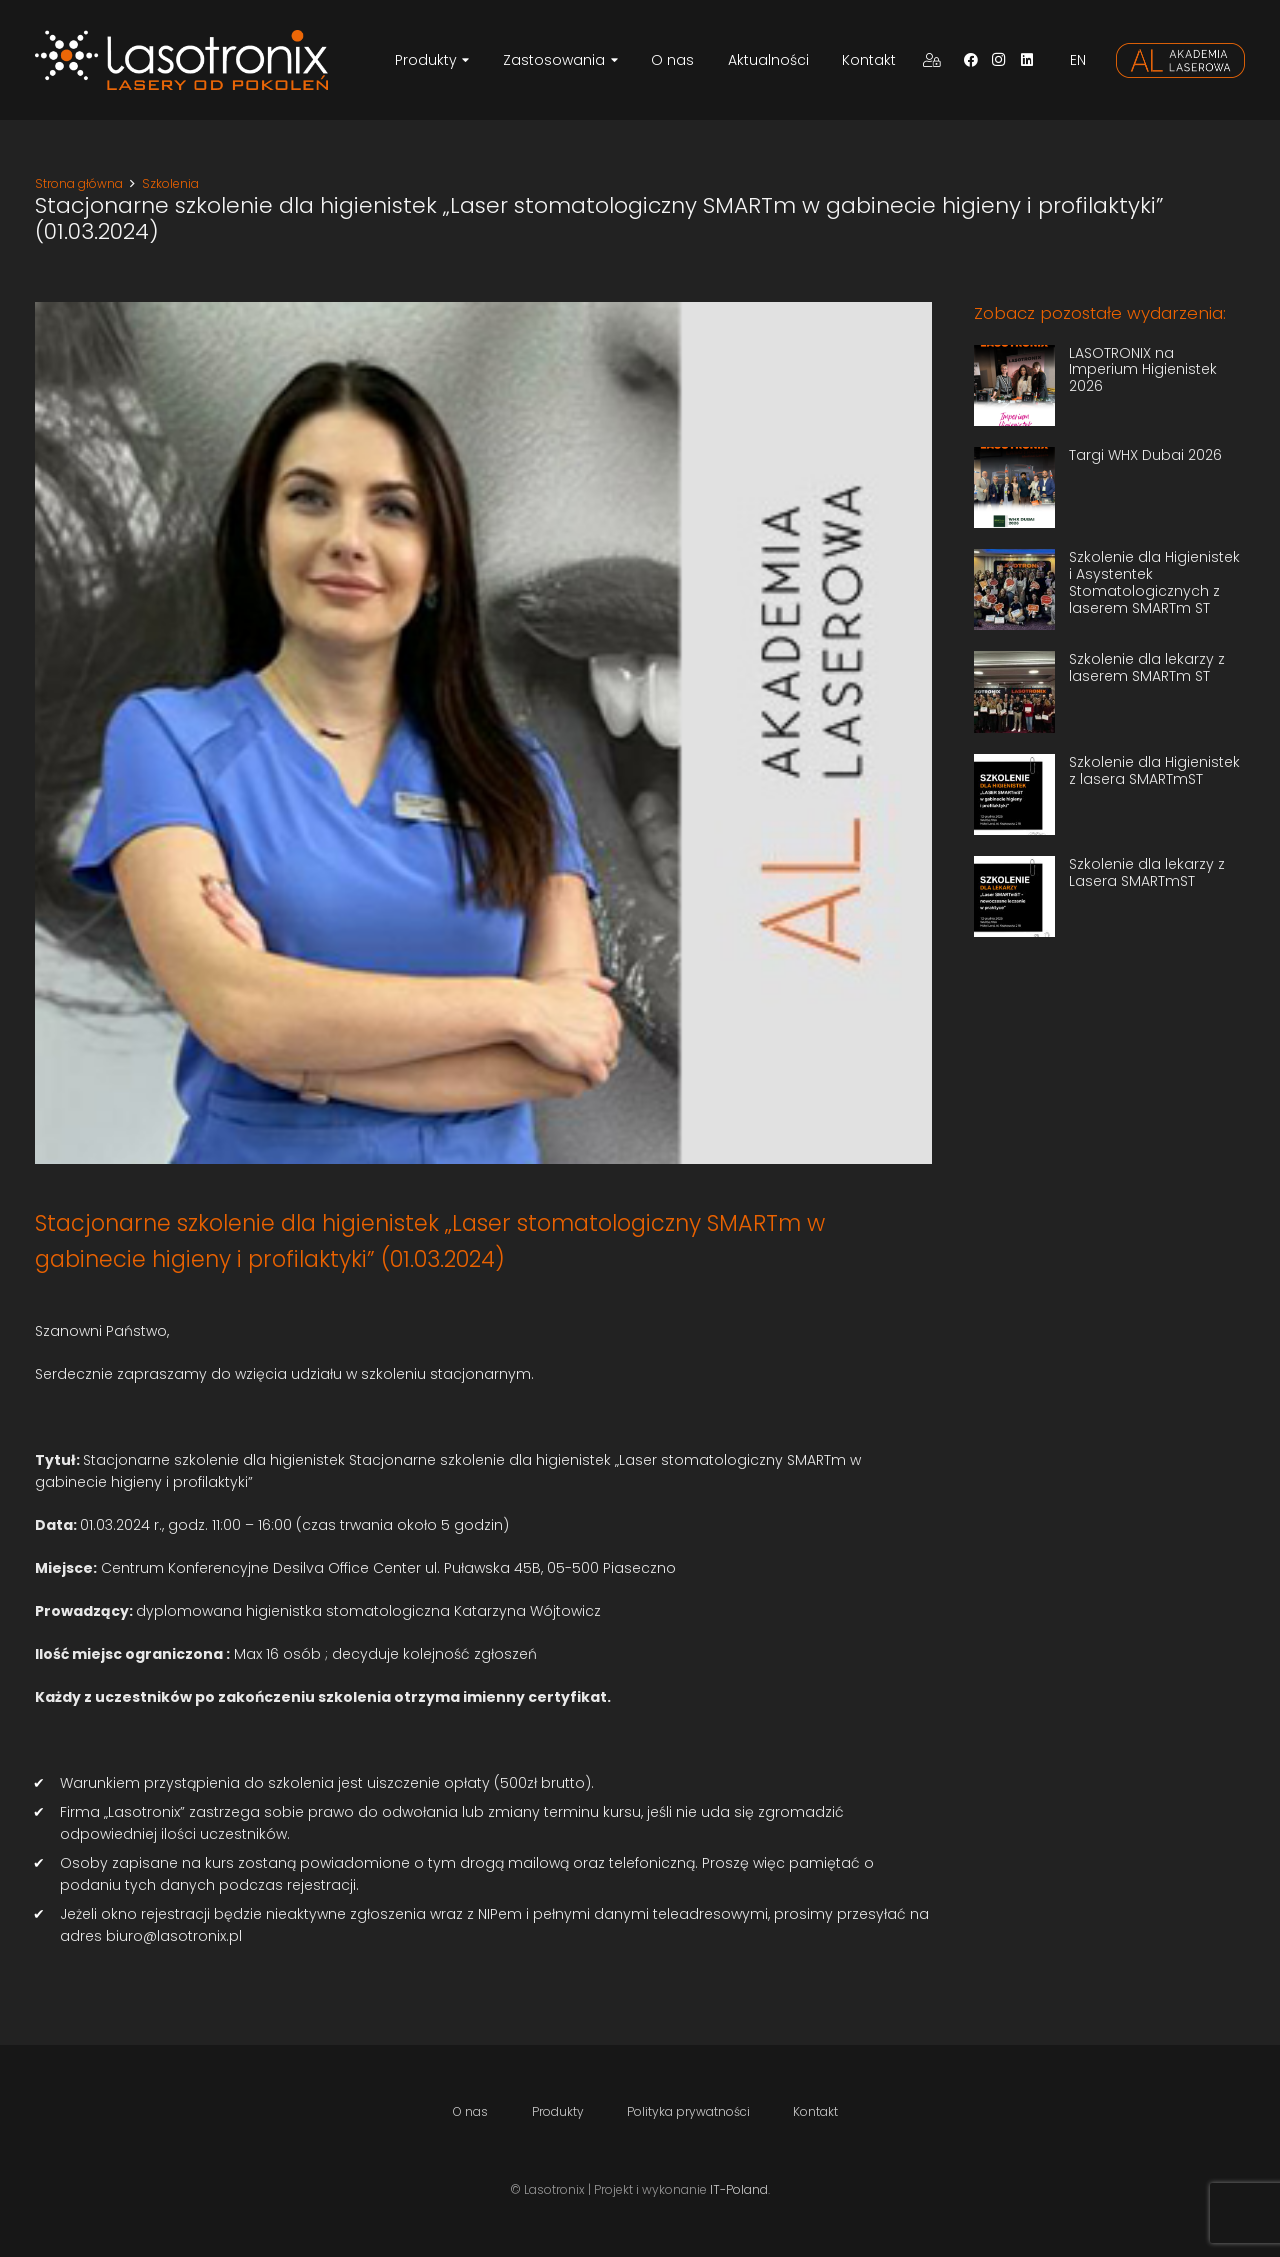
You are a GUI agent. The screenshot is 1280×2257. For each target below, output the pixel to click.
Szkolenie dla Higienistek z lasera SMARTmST (1154, 770)
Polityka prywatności (688, 2111)
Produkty (558, 2111)
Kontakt (815, 2111)
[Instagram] (999, 60)
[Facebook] (971, 60)
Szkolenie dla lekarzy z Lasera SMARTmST (1147, 872)
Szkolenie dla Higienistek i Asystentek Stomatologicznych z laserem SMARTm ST (1154, 582)
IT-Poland (739, 2189)
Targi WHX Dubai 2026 (1145, 455)
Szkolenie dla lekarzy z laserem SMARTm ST (1147, 667)
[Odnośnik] (181, 60)
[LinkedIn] (1027, 60)
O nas (470, 2111)
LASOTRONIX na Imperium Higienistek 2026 (1143, 370)
